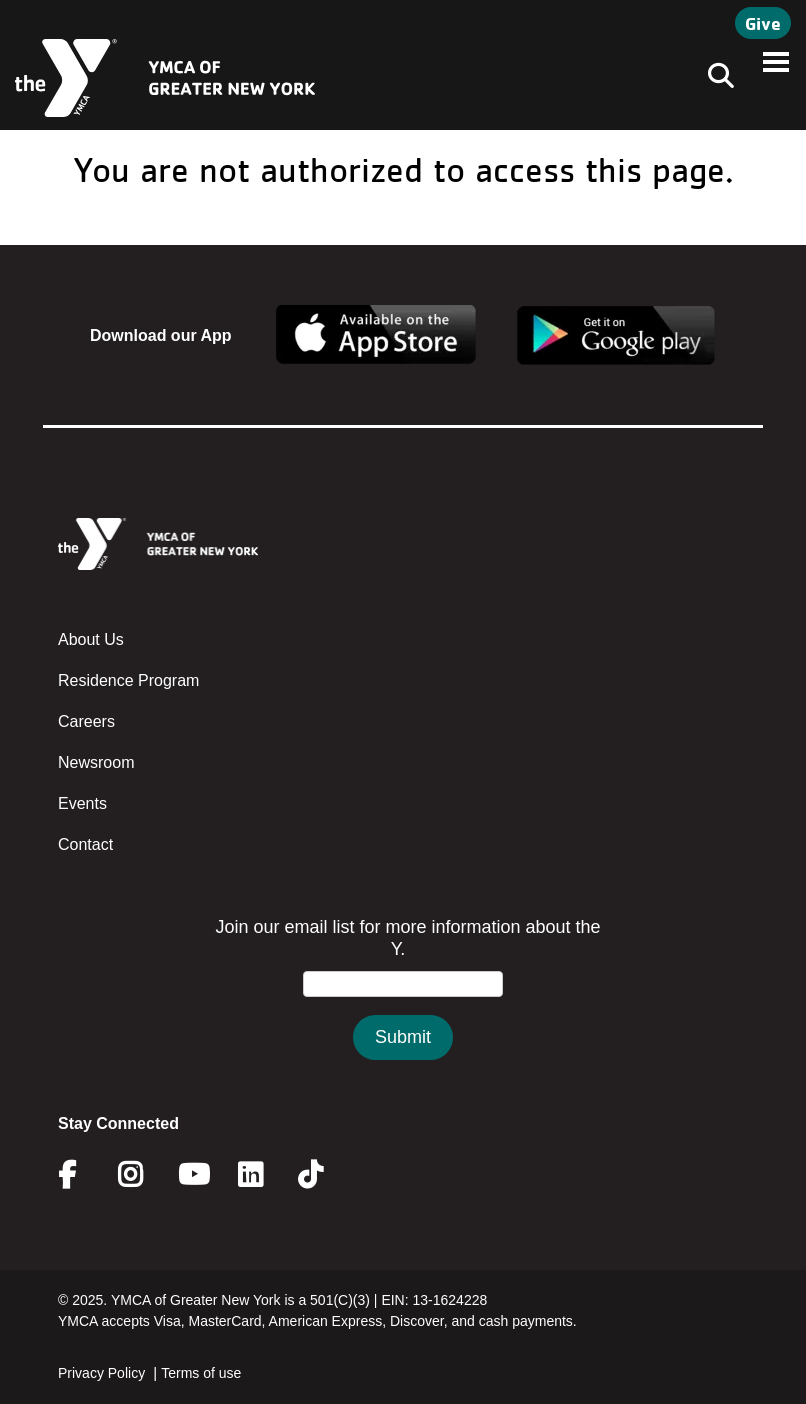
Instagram (144, 1175)
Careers (86, 721)
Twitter (324, 1175)
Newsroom (96, 762)
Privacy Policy (101, 1373)
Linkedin (264, 1175)
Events (82, 803)
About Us (91, 639)
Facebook (81, 1175)
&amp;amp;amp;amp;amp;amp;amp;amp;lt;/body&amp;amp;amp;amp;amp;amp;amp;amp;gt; (403, 1008)
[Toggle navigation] (715, 78)
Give (763, 23)
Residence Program (128, 680)
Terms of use (201, 1373)
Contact (85, 844)
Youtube (192, 1175)
